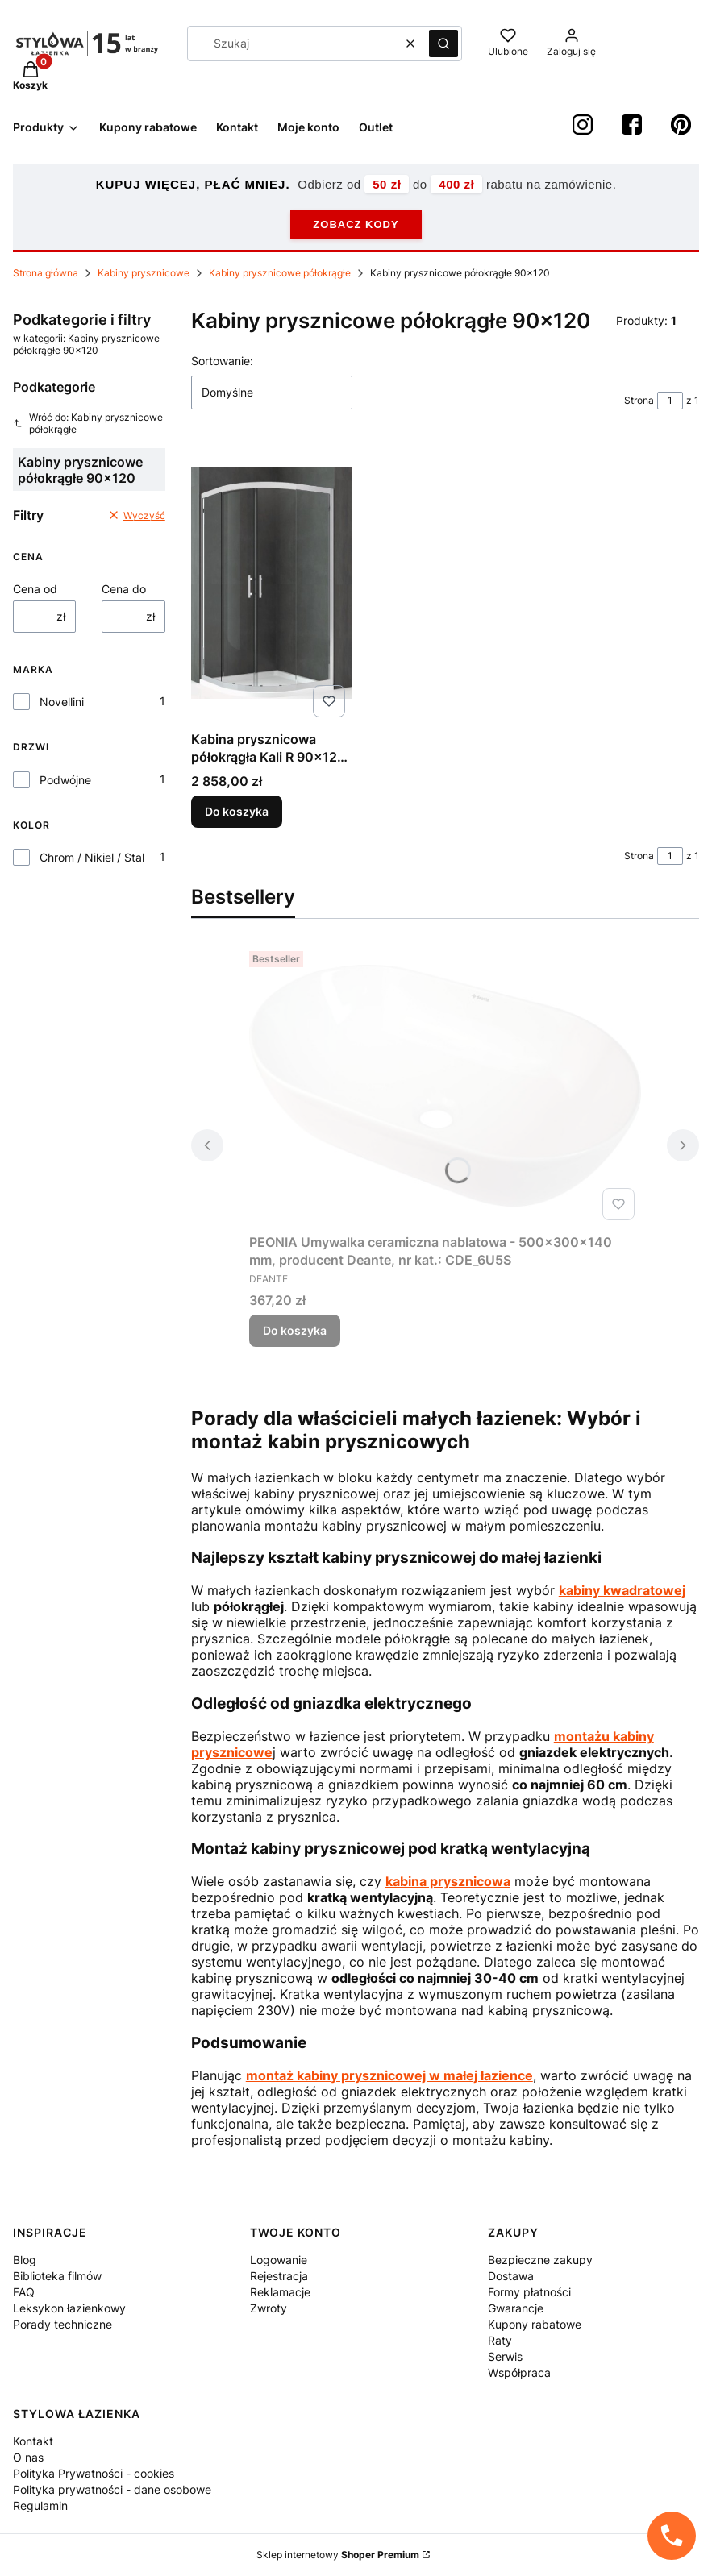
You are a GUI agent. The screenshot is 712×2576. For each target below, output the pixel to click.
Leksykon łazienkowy (69, 2308)
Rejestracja (279, 2276)
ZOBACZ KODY (355, 224)
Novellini (62, 701)
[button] (443, 43)
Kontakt (33, 2441)
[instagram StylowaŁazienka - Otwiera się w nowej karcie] (582, 124)
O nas (28, 2457)
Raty (500, 2340)
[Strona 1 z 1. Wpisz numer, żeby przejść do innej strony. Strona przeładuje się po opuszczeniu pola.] (670, 400)
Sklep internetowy (337, 2555)
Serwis (505, 2356)
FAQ (24, 2292)
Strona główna (45, 273)
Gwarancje (515, 2308)
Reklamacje (280, 2292)
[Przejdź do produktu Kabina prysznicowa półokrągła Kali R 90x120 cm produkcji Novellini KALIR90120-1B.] (271, 583)
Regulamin (40, 2505)
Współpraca (519, 2372)
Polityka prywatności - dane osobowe (112, 2489)
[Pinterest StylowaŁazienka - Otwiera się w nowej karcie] (681, 124)
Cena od (35, 589)
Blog (24, 2259)
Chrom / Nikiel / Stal (92, 857)
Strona (639, 400)
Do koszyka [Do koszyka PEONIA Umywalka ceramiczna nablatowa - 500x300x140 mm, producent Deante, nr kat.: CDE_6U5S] (295, 1330)
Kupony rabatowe (534, 2324)
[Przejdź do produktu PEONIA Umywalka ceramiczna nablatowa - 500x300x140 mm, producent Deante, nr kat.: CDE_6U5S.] (445, 1086)
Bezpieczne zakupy (540, 2259)
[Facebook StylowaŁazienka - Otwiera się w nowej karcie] (632, 124)
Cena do (124, 589)
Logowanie (278, 2259)
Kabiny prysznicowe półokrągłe (280, 273)
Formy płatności (529, 2292)
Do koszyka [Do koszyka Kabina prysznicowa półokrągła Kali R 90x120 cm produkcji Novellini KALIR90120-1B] (237, 811)
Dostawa (511, 2276)
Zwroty (268, 2308)
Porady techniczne (62, 2324)
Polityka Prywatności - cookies (93, 2473)
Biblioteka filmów (57, 2276)
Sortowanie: (222, 361)
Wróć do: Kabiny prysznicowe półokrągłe (88, 423)
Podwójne (65, 780)
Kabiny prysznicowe (143, 273)
